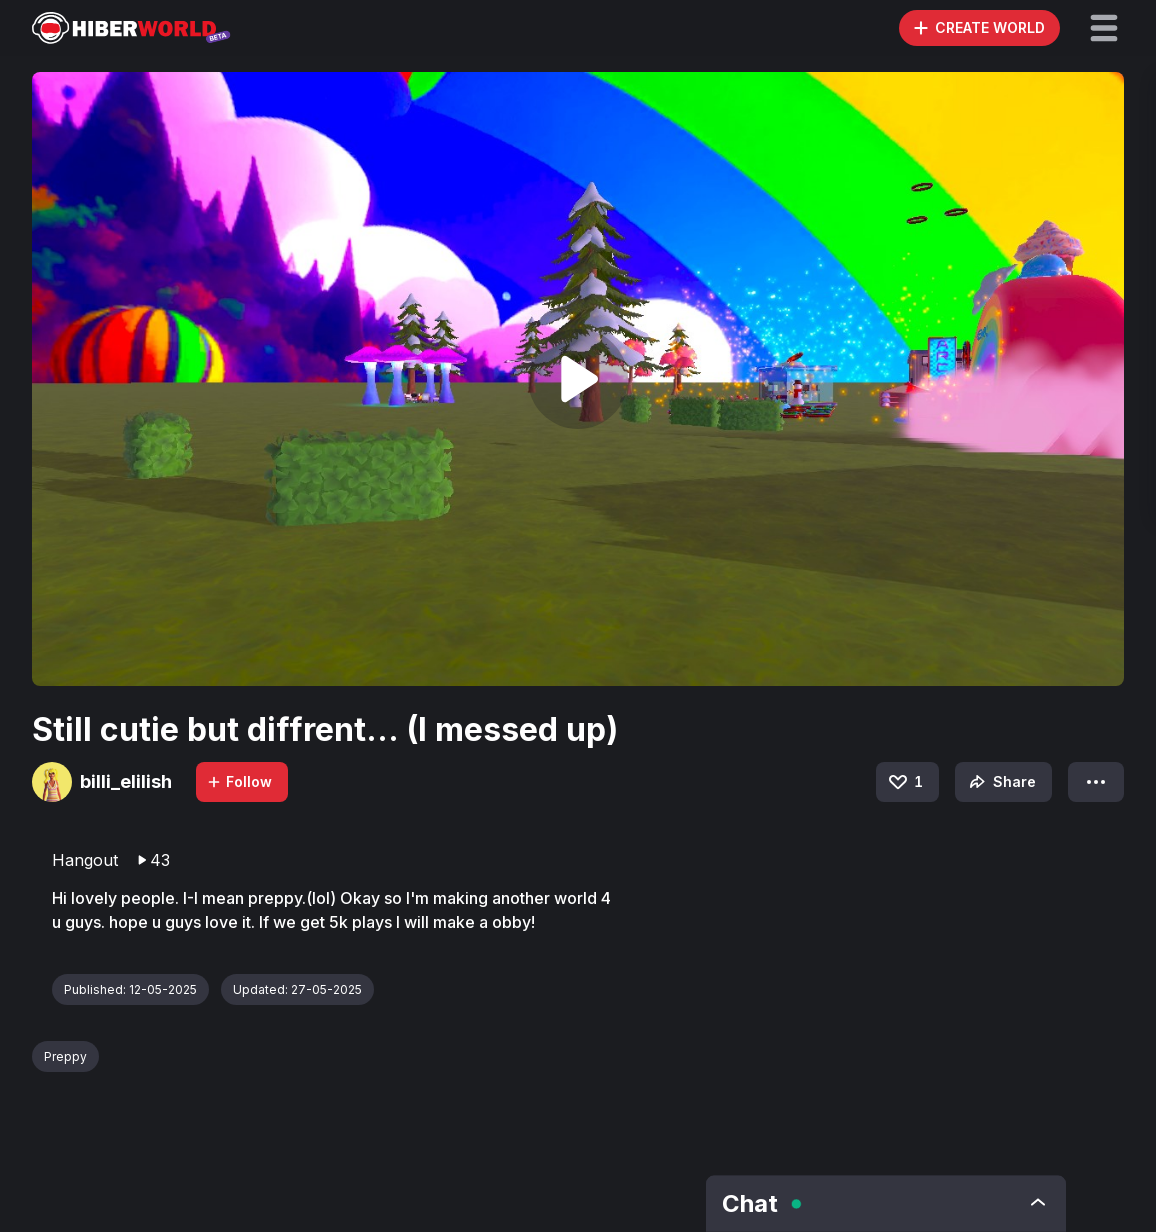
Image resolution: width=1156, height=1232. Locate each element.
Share (1000, 782)
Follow (239, 781)
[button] (1104, 28)
